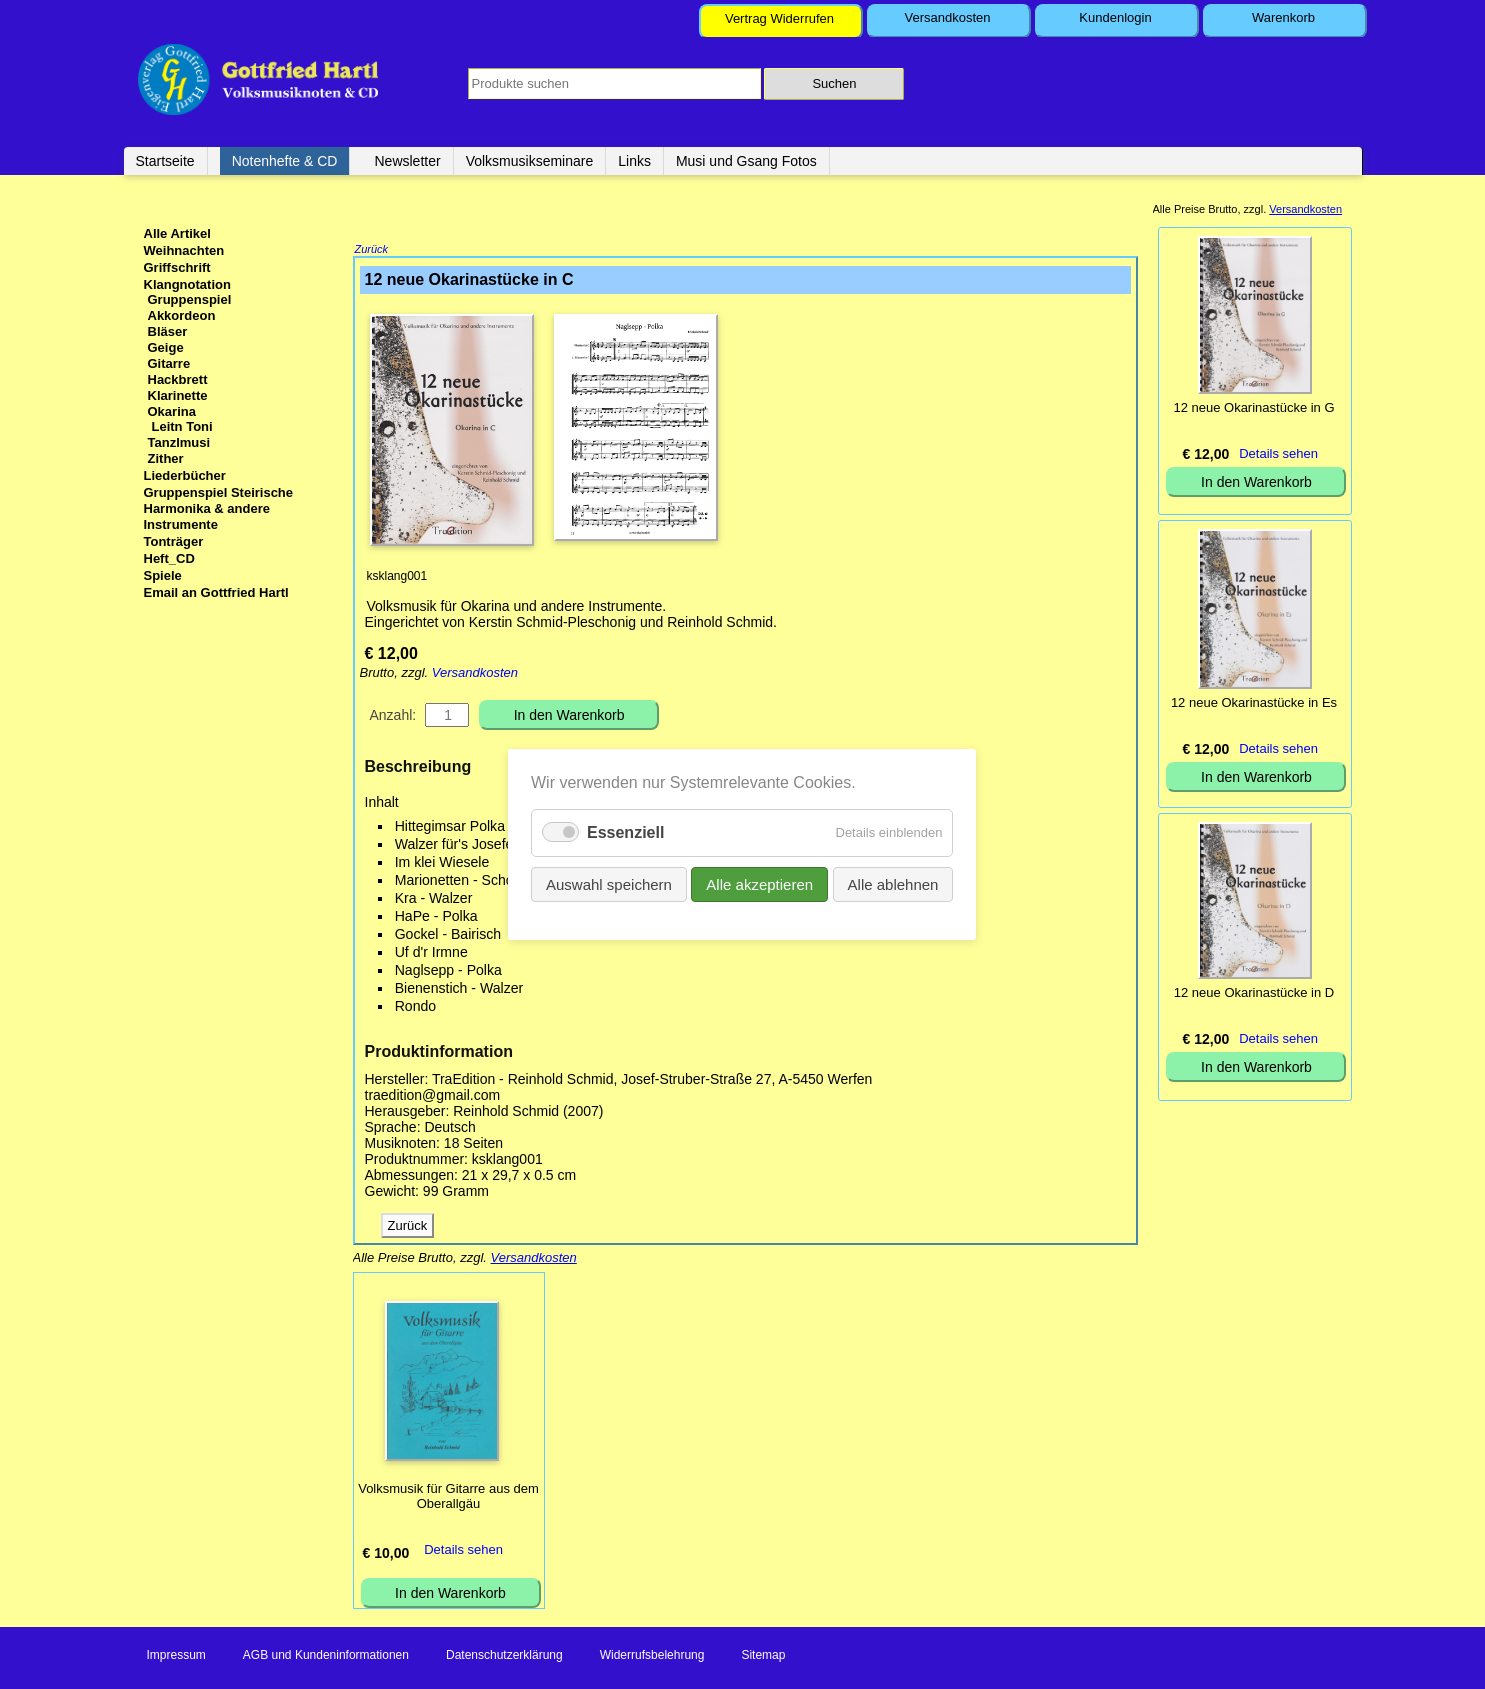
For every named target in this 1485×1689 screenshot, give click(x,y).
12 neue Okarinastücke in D (1254, 992)
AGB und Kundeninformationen (326, 1657)
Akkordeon (182, 315)
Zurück (372, 251)
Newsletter (407, 161)
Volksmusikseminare (530, 161)
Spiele (163, 575)
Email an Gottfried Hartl (216, 592)
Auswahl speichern (609, 884)
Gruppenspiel (190, 299)
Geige (166, 347)
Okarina (172, 411)
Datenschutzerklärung (504, 1657)
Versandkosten (947, 17)
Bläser (168, 331)
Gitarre (169, 363)
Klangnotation (187, 284)
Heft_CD (169, 558)
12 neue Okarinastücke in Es (1254, 702)
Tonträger (174, 541)
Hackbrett (178, 379)
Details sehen (463, 1551)
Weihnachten (184, 250)
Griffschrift (177, 267)
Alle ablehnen (893, 884)
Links (634, 161)
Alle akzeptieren (760, 884)
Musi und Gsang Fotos (746, 161)
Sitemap (763, 1657)
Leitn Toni (182, 426)
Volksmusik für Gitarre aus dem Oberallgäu (448, 1498)
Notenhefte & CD (285, 161)
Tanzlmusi (179, 442)
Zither (166, 458)
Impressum (176, 1657)
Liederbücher (185, 475)
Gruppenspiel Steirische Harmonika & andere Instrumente (219, 508)
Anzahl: (393, 717)
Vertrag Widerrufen (779, 18)
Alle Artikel (177, 233)
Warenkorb (1283, 17)
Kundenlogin (1115, 17)
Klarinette (178, 395)
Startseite (165, 161)
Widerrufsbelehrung (652, 1657)
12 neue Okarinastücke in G (1253, 407)
